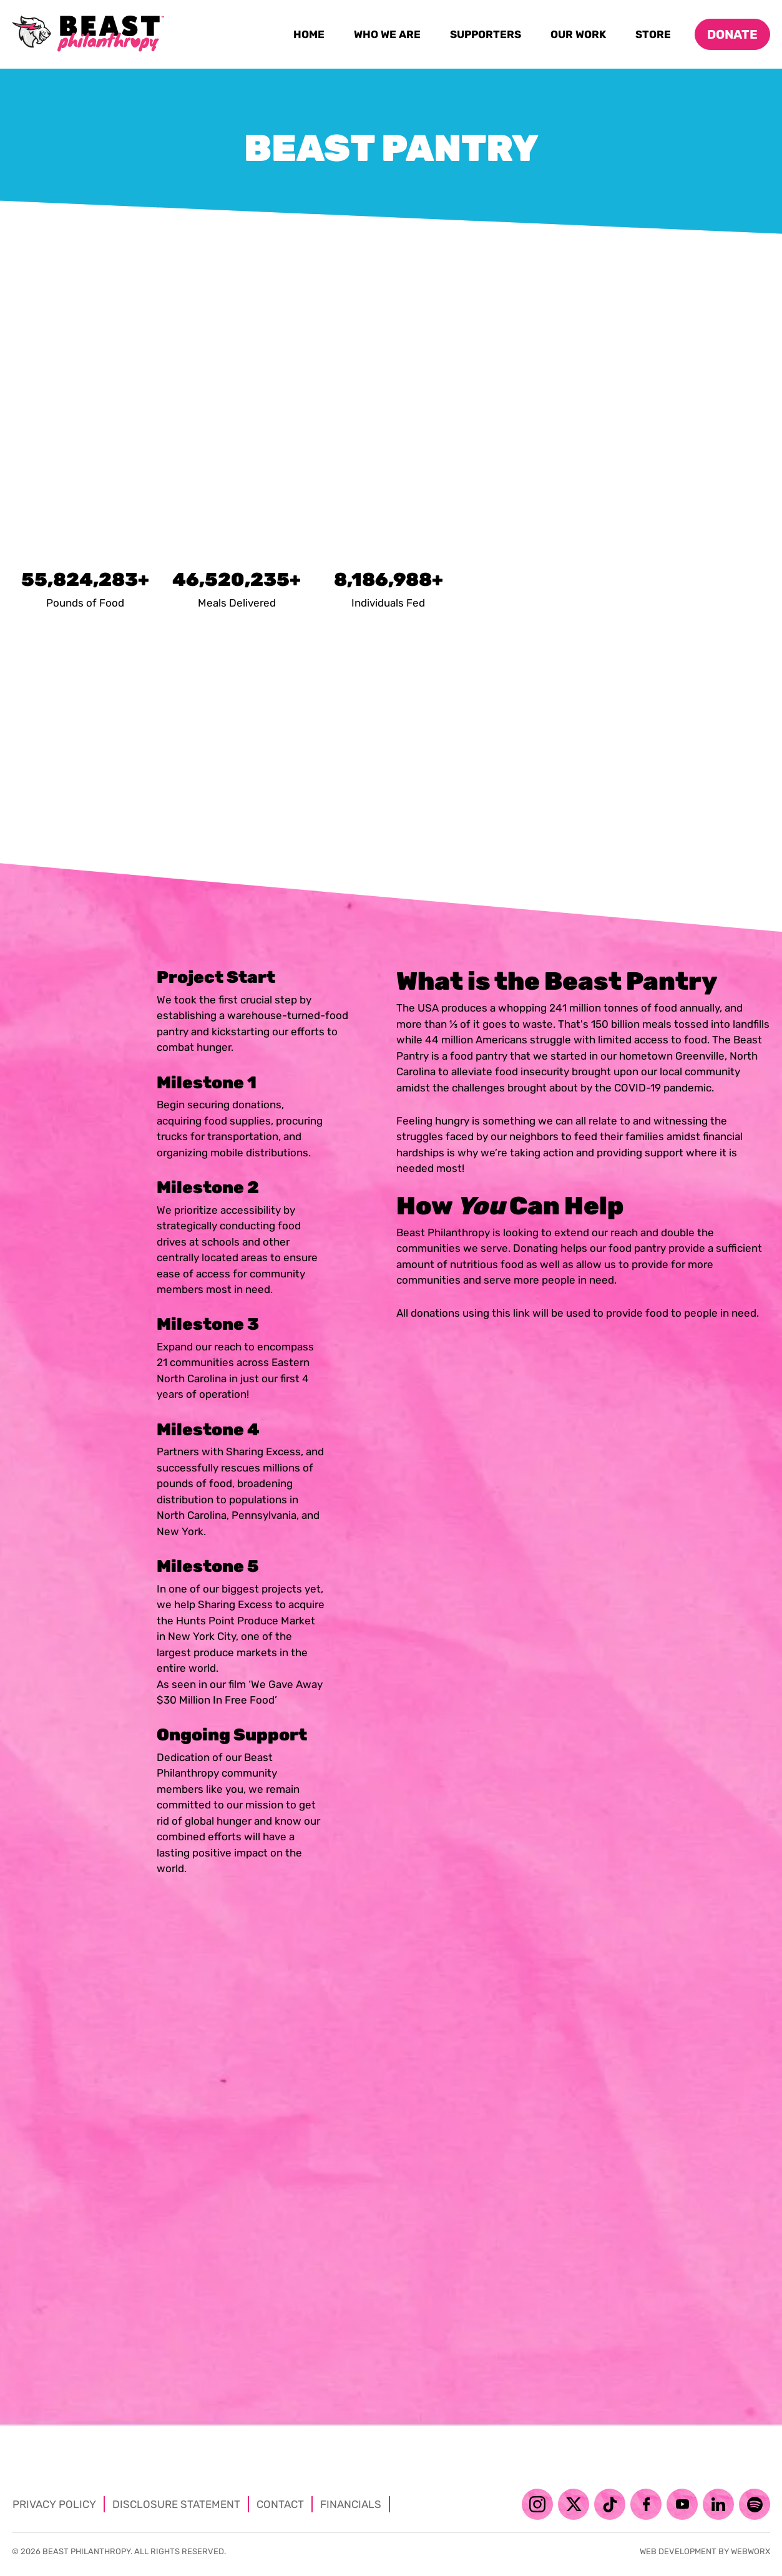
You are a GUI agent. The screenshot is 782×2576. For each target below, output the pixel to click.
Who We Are (389, 37)
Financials (350, 2504)
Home (311, 37)
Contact (280, 2504)
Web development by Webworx (705, 2551)
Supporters (487, 37)
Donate (732, 34)
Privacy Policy (54, 2504)
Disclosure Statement (176, 2504)
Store (655, 37)
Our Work (580, 37)
